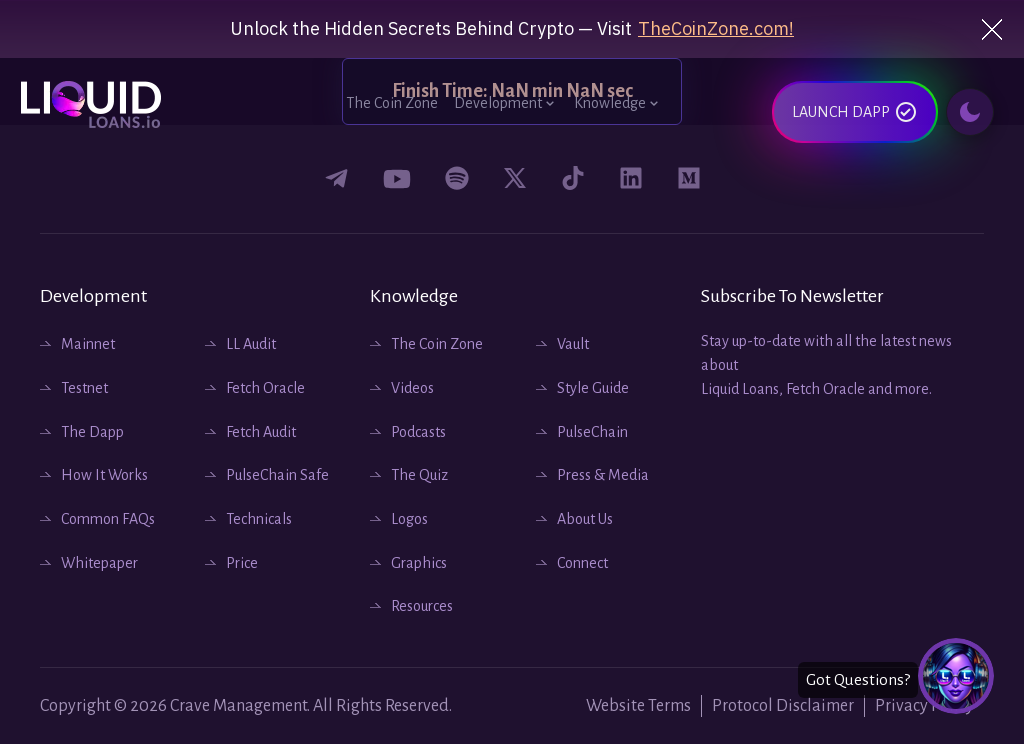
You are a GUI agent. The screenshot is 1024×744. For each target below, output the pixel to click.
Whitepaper (99, 563)
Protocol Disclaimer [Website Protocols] (783, 706)
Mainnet (88, 344)
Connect (582, 563)
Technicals (259, 519)
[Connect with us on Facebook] (336, 179)
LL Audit (251, 344)
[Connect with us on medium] (689, 178)
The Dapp (92, 432)
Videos (412, 388)
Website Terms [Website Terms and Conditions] (638, 706)
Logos (409, 519)
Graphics (419, 563)
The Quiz (419, 475)
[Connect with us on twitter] (515, 178)
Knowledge (618, 103)
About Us (585, 519)
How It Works (104, 475)
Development (506, 103)
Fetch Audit (261, 432)
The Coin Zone (392, 103)
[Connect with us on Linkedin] (631, 178)
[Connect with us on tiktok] (573, 178)
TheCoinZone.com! (716, 29)
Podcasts (418, 432)
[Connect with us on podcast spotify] (457, 178)
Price (242, 563)
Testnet (84, 388)
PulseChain (592, 432)
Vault (573, 344)
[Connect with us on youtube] (397, 179)
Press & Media (603, 475)
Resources (422, 606)
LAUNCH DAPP (855, 115)
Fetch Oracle (265, 388)
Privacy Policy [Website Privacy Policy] (924, 706)
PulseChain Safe (277, 475)
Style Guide (593, 388)
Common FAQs (108, 519)
